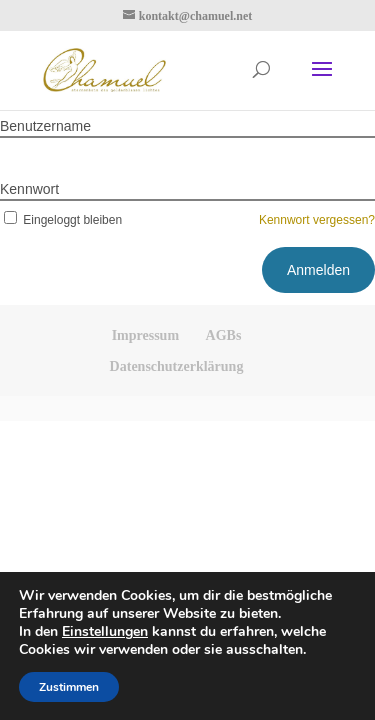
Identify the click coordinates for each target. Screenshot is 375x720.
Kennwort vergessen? (317, 220)
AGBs (224, 335)
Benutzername (45, 126)
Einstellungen (105, 632)
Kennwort (29, 189)
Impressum (145, 335)
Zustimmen (69, 687)
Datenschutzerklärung (177, 366)
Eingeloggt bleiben (61, 220)
